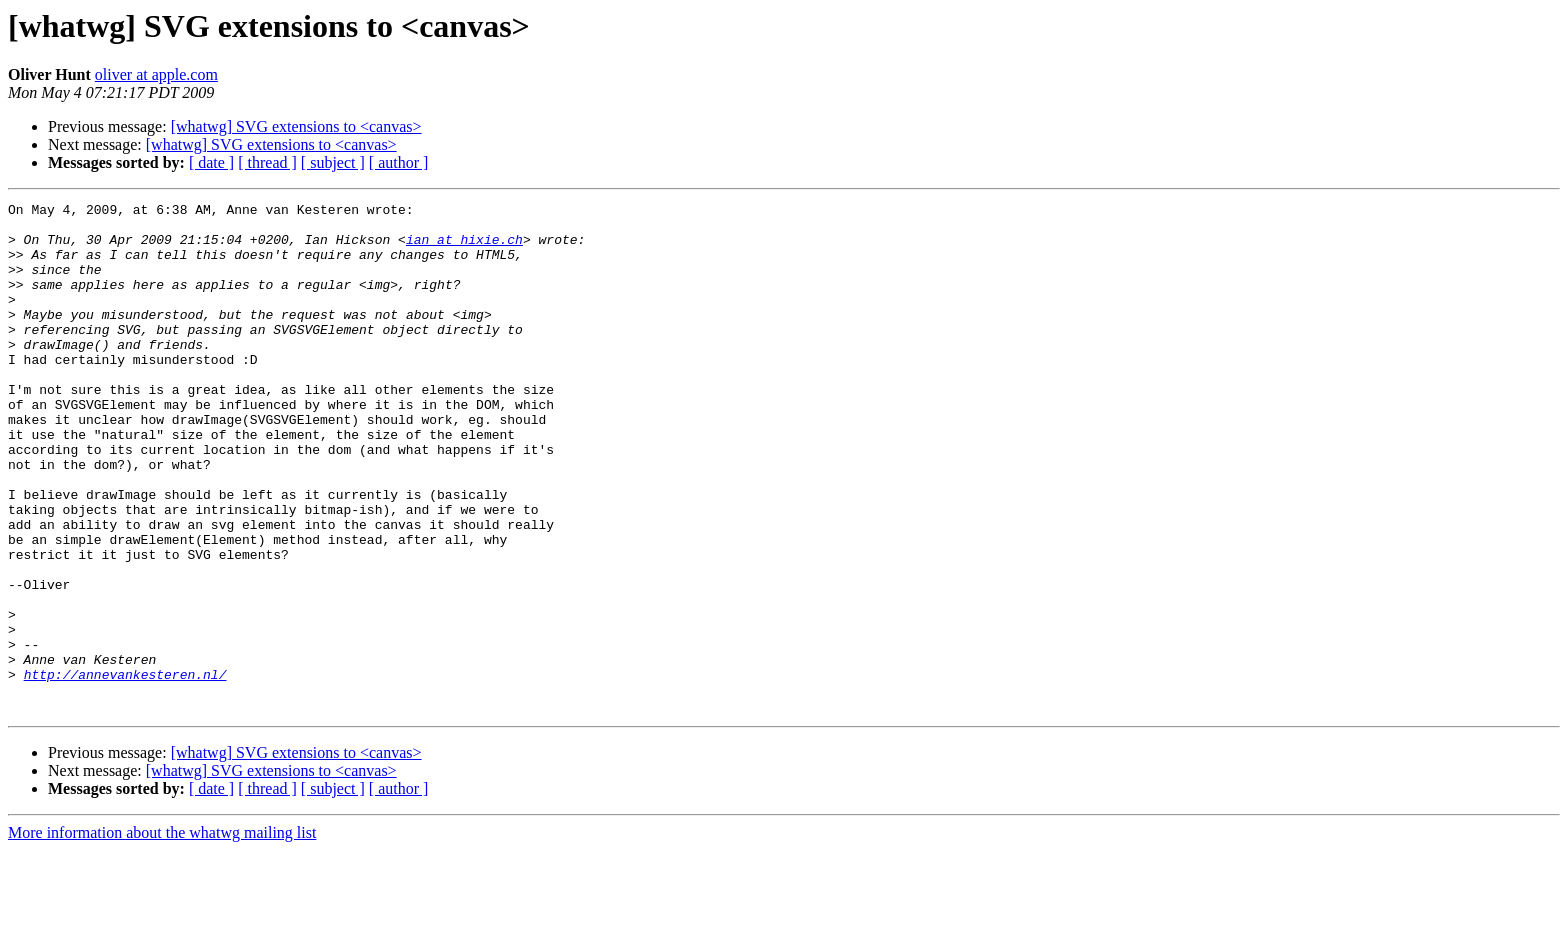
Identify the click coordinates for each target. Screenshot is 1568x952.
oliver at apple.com (156, 74)
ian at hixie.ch (464, 248)
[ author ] (399, 162)
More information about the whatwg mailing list (162, 934)
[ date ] (211, 162)
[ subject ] (333, 162)
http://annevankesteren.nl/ (125, 770)
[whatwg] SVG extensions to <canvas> (296, 126)
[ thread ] (267, 162)
